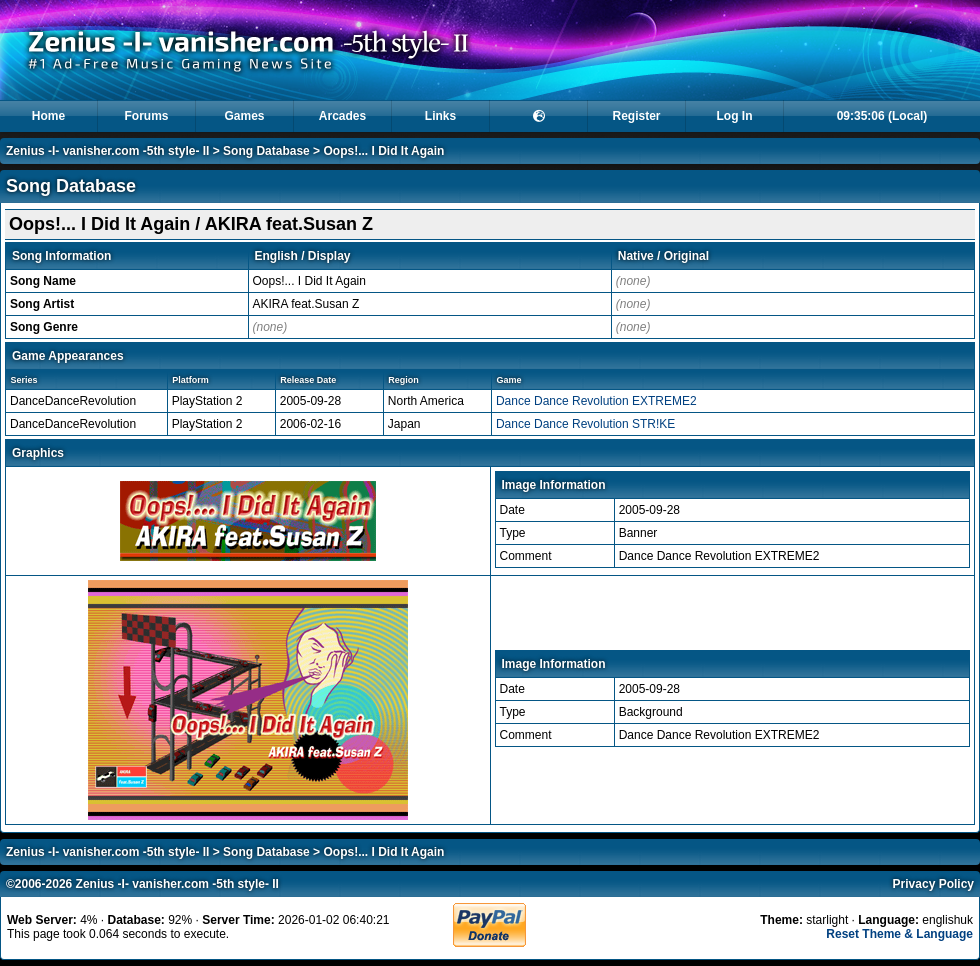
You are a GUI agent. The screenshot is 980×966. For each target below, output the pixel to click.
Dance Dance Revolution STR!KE (585, 424)
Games (244, 116)
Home (48, 116)
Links (440, 116)
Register (636, 116)
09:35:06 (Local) (882, 116)
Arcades (342, 116)
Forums (146, 116)
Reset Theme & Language (899, 934)
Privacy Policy (933, 884)
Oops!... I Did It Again (383, 151)
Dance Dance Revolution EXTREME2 (596, 401)
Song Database (266, 151)
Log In (735, 116)
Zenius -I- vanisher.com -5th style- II (107, 151)
